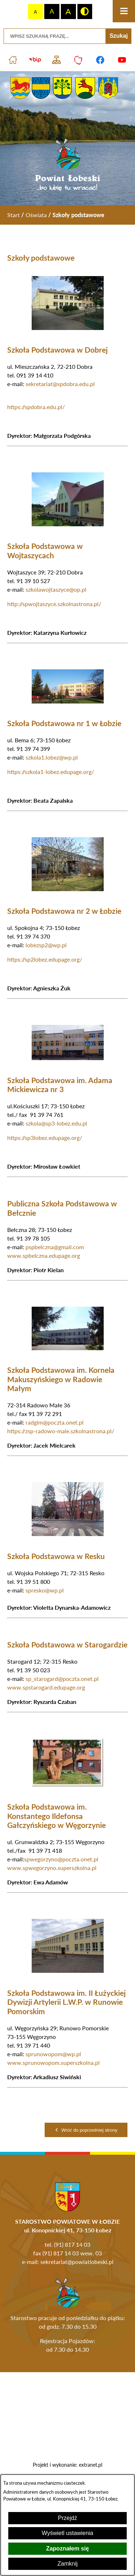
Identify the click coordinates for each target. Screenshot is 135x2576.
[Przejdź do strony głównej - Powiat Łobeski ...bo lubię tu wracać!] (67, 165)
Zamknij (67, 2564)
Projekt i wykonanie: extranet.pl (67, 2465)
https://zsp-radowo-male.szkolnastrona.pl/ (60, 1430)
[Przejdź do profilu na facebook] (100, 60)
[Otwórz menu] (124, 11)
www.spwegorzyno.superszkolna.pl (51, 1867)
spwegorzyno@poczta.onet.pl (61, 1859)
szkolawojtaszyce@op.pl (56, 589)
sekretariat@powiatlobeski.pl (76, 2261)
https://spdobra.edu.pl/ (36, 406)
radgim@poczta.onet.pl (55, 1422)
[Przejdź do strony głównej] (13, 60)
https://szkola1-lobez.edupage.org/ (50, 771)
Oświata (36, 214)
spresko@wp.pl (45, 1590)
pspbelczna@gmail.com (55, 1246)
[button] (68, 327)
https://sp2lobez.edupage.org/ (44, 959)
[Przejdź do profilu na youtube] (122, 60)
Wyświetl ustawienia (67, 2533)
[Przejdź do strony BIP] (34, 60)
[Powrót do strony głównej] (13, 215)
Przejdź (67, 2518)
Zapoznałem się (67, 2548)
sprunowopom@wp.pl (53, 2053)
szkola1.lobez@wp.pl (52, 757)
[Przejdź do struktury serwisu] (56, 60)
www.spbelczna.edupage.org (43, 1255)
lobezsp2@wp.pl (46, 944)
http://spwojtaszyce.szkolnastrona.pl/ (54, 603)
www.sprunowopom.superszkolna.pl (53, 2062)
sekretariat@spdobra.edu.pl (60, 383)
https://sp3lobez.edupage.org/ (44, 1137)
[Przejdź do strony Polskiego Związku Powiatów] (78, 60)
